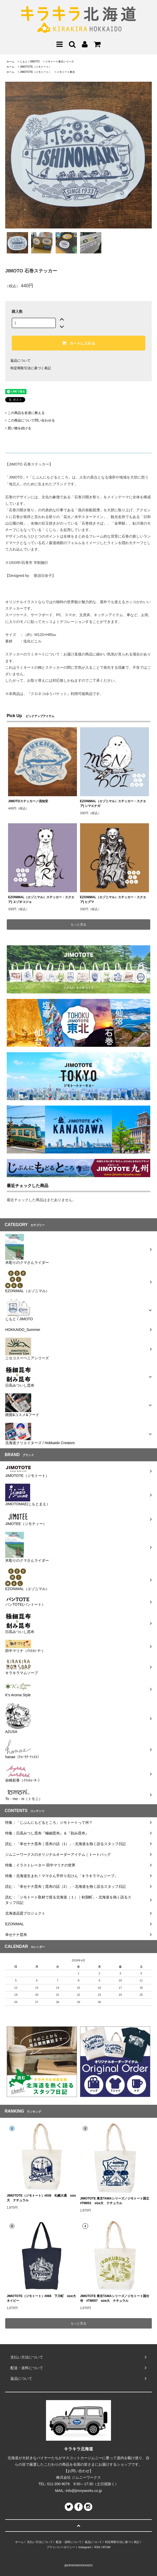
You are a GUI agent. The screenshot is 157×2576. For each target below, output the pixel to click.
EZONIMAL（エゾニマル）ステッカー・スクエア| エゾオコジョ (41, 899)
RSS (97, 2547)
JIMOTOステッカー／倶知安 (28, 801)
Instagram (84, 2547)
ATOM (106, 2547)
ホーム (10, 61)
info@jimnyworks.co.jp (84, 2491)
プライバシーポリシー (61, 2547)
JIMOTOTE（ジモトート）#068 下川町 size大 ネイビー (42, 2298)
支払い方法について (40, 2541)
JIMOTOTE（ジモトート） (35, 66)
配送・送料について (69, 2541)
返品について (20, 360)
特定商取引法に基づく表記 (30, 368)
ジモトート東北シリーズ (59, 61)
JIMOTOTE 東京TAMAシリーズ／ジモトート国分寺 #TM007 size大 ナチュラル (114, 2298)
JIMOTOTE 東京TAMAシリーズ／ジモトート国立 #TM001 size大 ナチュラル (115, 2201)
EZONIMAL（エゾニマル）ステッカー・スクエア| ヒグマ (113, 899)
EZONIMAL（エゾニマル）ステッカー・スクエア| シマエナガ (113, 803)
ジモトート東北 (66, 72)
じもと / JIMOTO (30, 61)
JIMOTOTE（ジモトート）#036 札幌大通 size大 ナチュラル (41, 2198)
